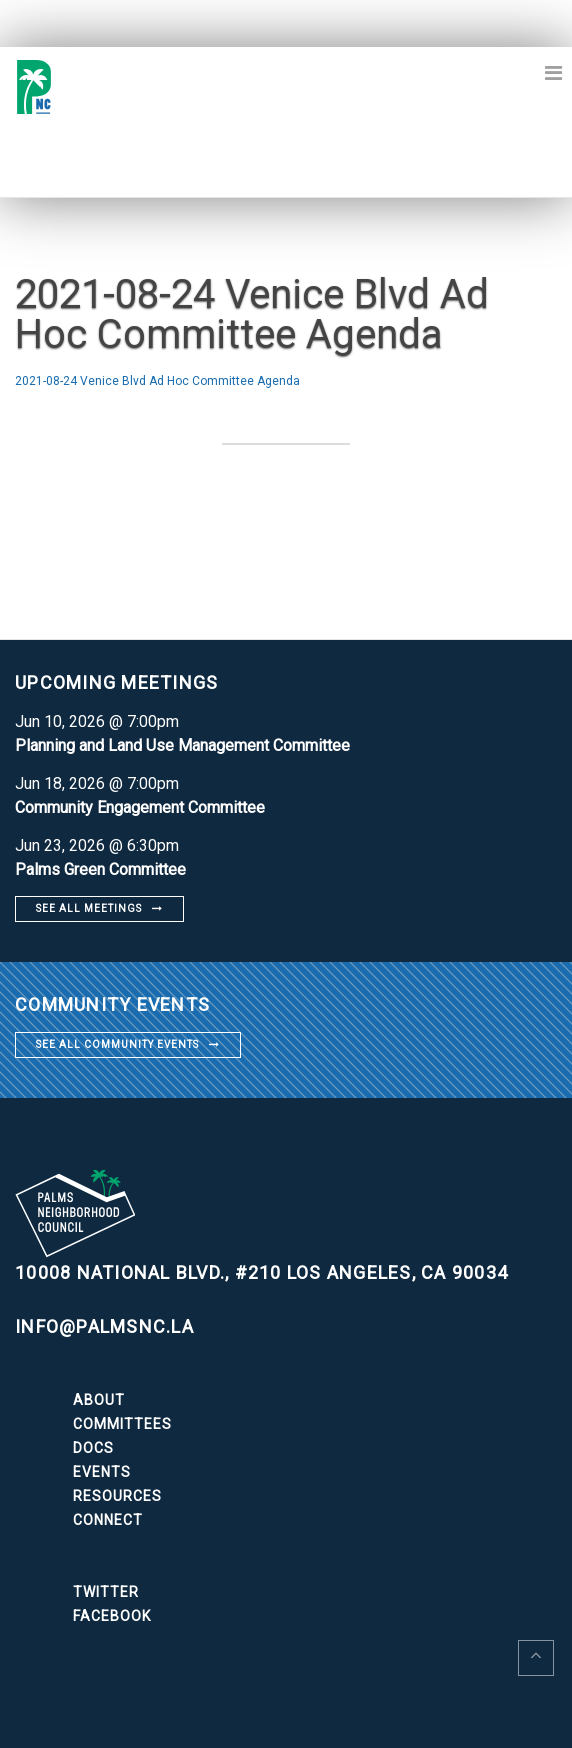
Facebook (112, 1616)
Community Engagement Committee (140, 807)
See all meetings (89, 908)
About (99, 1400)
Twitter (106, 1592)
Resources (117, 1496)
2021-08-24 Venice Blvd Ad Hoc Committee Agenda (157, 381)
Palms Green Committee (100, 869)
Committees (122, 1424)
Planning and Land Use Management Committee (182, 745)
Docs (93, 1448)
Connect (108, 1520)
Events (102, 1472)
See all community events (117, 1044)
